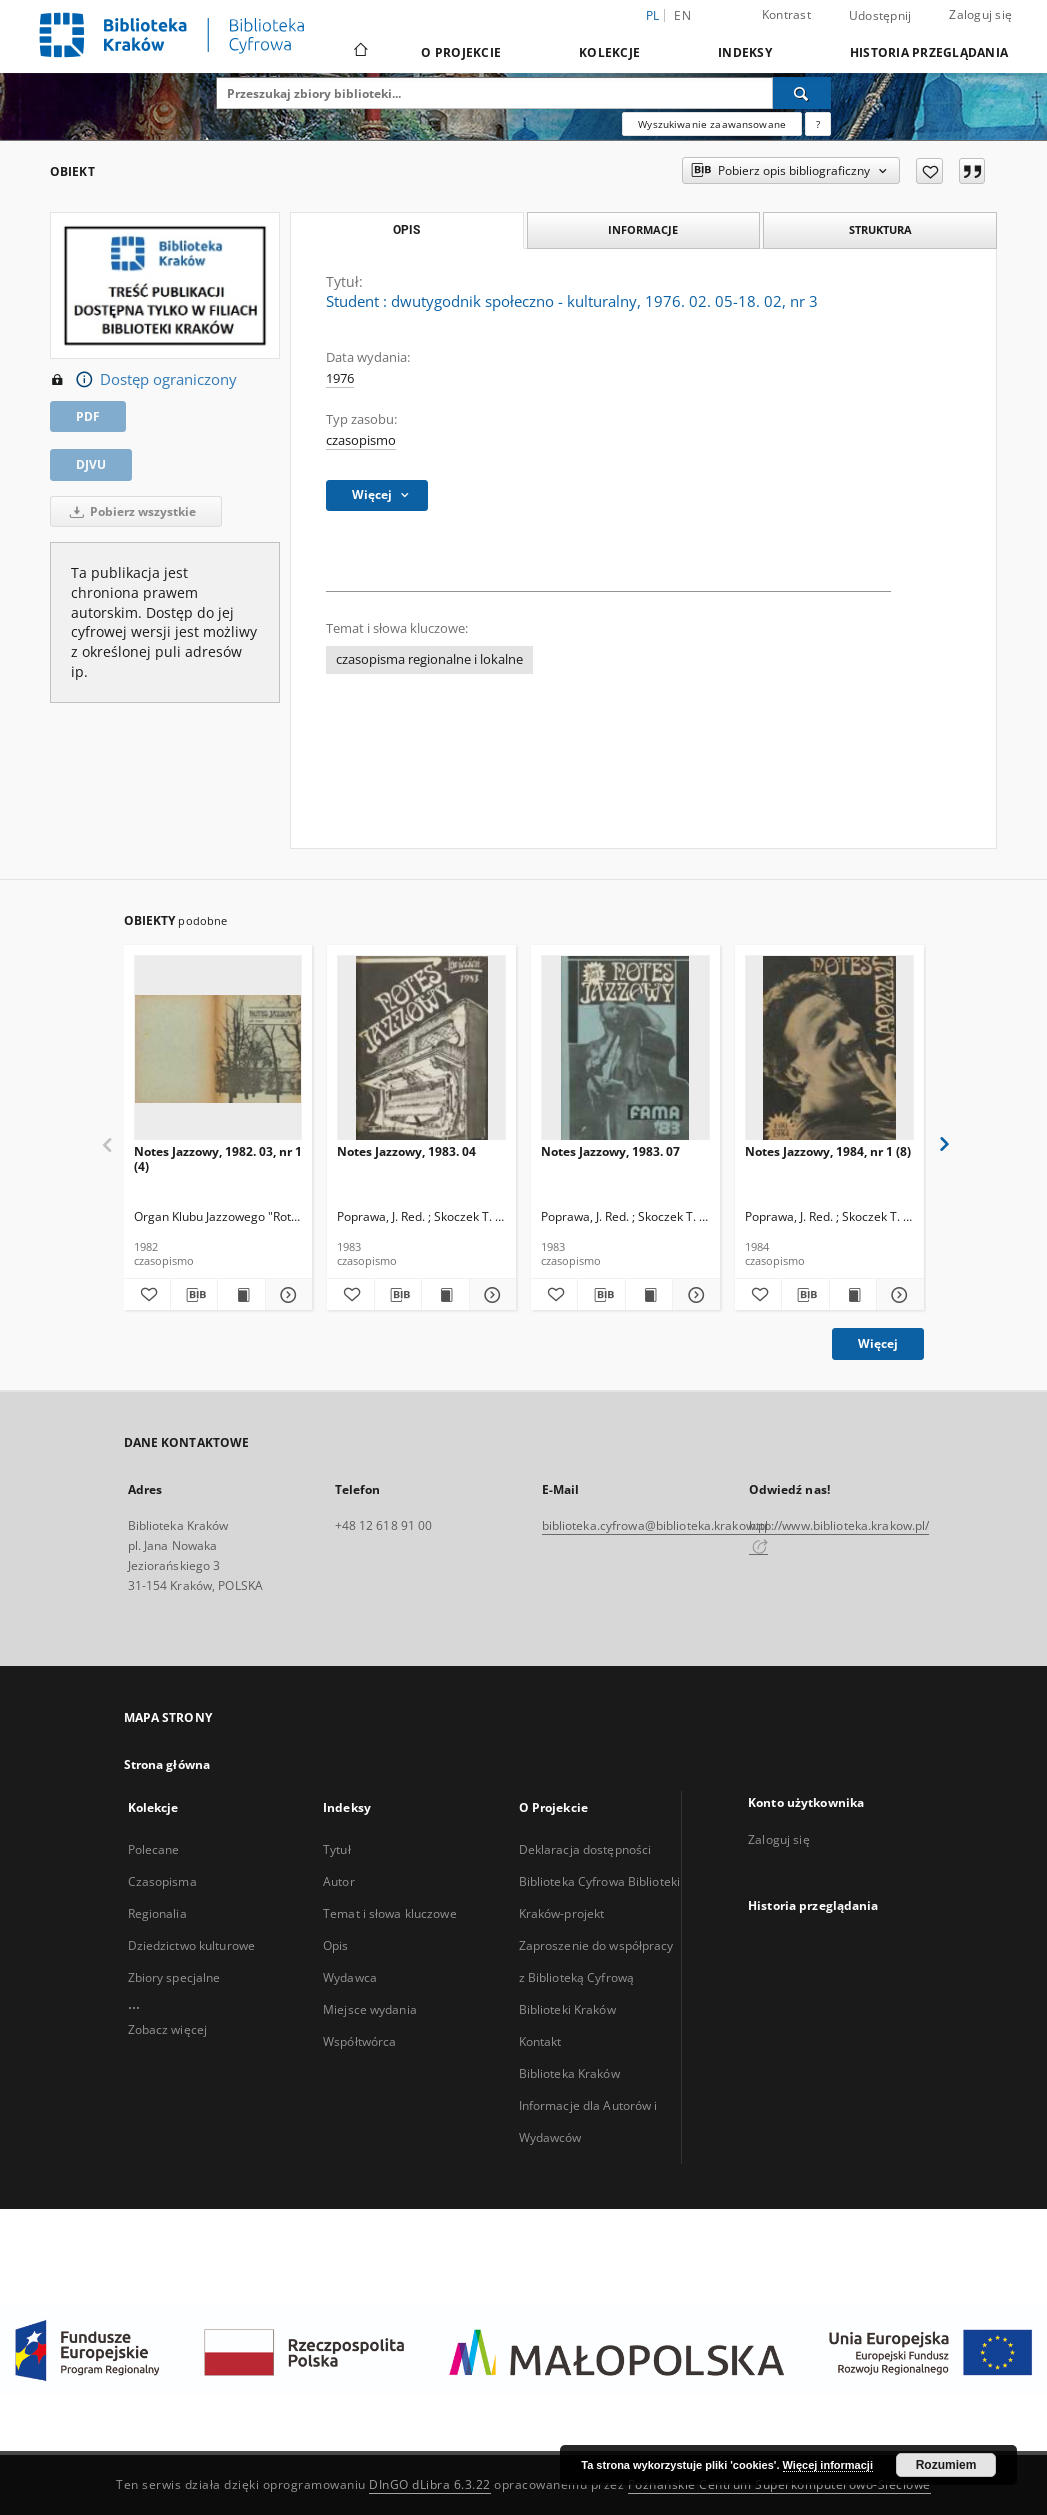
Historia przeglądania (929, 52)
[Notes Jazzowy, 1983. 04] (421, 1048)
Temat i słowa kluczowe (390, 1913)
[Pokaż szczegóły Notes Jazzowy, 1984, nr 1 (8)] (897, 1295)
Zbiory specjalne (174, 1977)
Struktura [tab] (880, 229)
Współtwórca (359, 2041)
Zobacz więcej (168, 2029)
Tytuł (337, 1849)
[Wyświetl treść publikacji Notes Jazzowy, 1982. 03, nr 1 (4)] (241, 1295)
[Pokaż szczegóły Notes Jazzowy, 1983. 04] (490, 1295)
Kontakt (540, 2041)
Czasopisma (162, 1881)
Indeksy (745, 52)
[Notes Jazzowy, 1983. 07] (625, 1048)
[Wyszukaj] (802, 93)
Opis (335, 1945)
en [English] (682, 15)
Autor (339, 1881)
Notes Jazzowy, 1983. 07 (610, 1151)
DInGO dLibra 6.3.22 (430, 2484)
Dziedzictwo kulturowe (192, 1945)
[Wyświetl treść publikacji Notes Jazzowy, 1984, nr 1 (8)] (853, 1295)
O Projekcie (461, 52)
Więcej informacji (828, 2465)
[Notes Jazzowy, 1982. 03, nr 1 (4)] (218, 1048)
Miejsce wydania (370, 2009)
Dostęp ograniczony (143, 380)
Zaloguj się (980, 14)
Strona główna (167, 1764)
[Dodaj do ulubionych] (929, 171)
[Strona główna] (359, 52)
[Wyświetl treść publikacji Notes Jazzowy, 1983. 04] (445, 1295)
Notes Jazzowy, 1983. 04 (406, 1151)
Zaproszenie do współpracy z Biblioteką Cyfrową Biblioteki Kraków (596, 1977)
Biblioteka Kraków (569, 2073)
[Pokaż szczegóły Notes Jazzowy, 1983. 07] (693, 1295)
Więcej (878, 1343)
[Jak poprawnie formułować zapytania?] (818, 124)
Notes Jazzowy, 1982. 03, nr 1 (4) (218, 1158)
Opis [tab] (406, 230)
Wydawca (350, 1977)
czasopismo (361, 440)
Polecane (154, 1849)
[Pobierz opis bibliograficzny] (194, 1295)
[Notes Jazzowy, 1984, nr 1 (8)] (829, 1048)
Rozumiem (946, 2465)
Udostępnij (880, 16)
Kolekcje (609, 52)
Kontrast (786, 14)
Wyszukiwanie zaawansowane (712, 124)
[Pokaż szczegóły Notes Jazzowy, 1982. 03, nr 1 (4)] (286, 1295)
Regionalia (157, 1913)
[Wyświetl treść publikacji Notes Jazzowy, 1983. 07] (649, 1295)
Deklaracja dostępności (585, 1849)
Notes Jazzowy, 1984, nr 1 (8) (828, 1151)
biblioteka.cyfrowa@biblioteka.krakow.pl (655, 1525)
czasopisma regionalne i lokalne (429, 659)
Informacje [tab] (643, 229)
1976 (340, 378)
